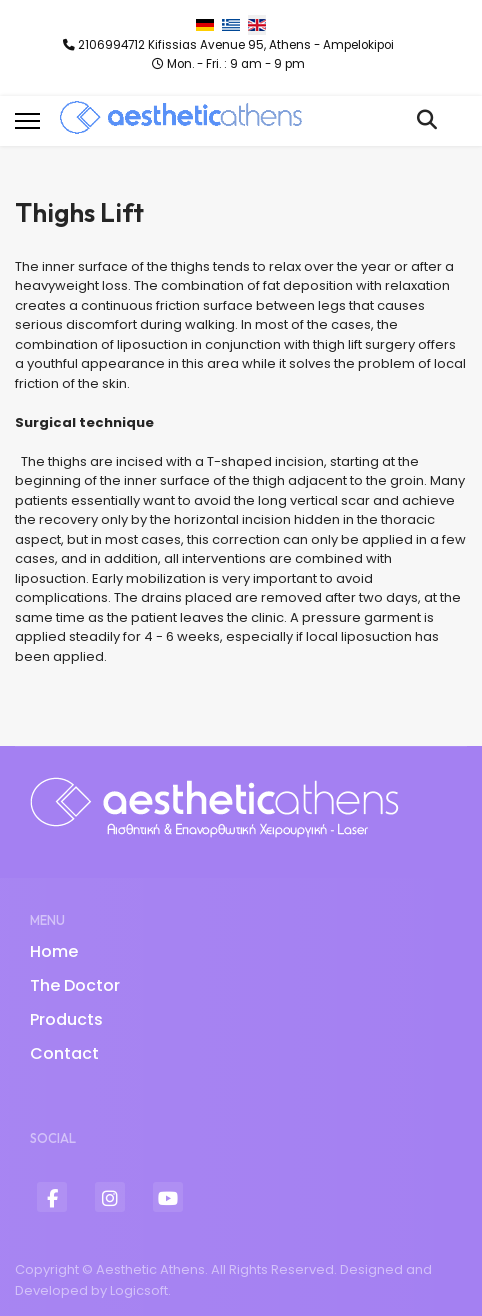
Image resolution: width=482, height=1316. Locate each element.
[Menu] (27, 121)
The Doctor (75, 985)
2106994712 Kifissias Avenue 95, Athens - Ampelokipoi (236, 45)
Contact (64, 1053)
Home (54, 951)
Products (66, 1019)
